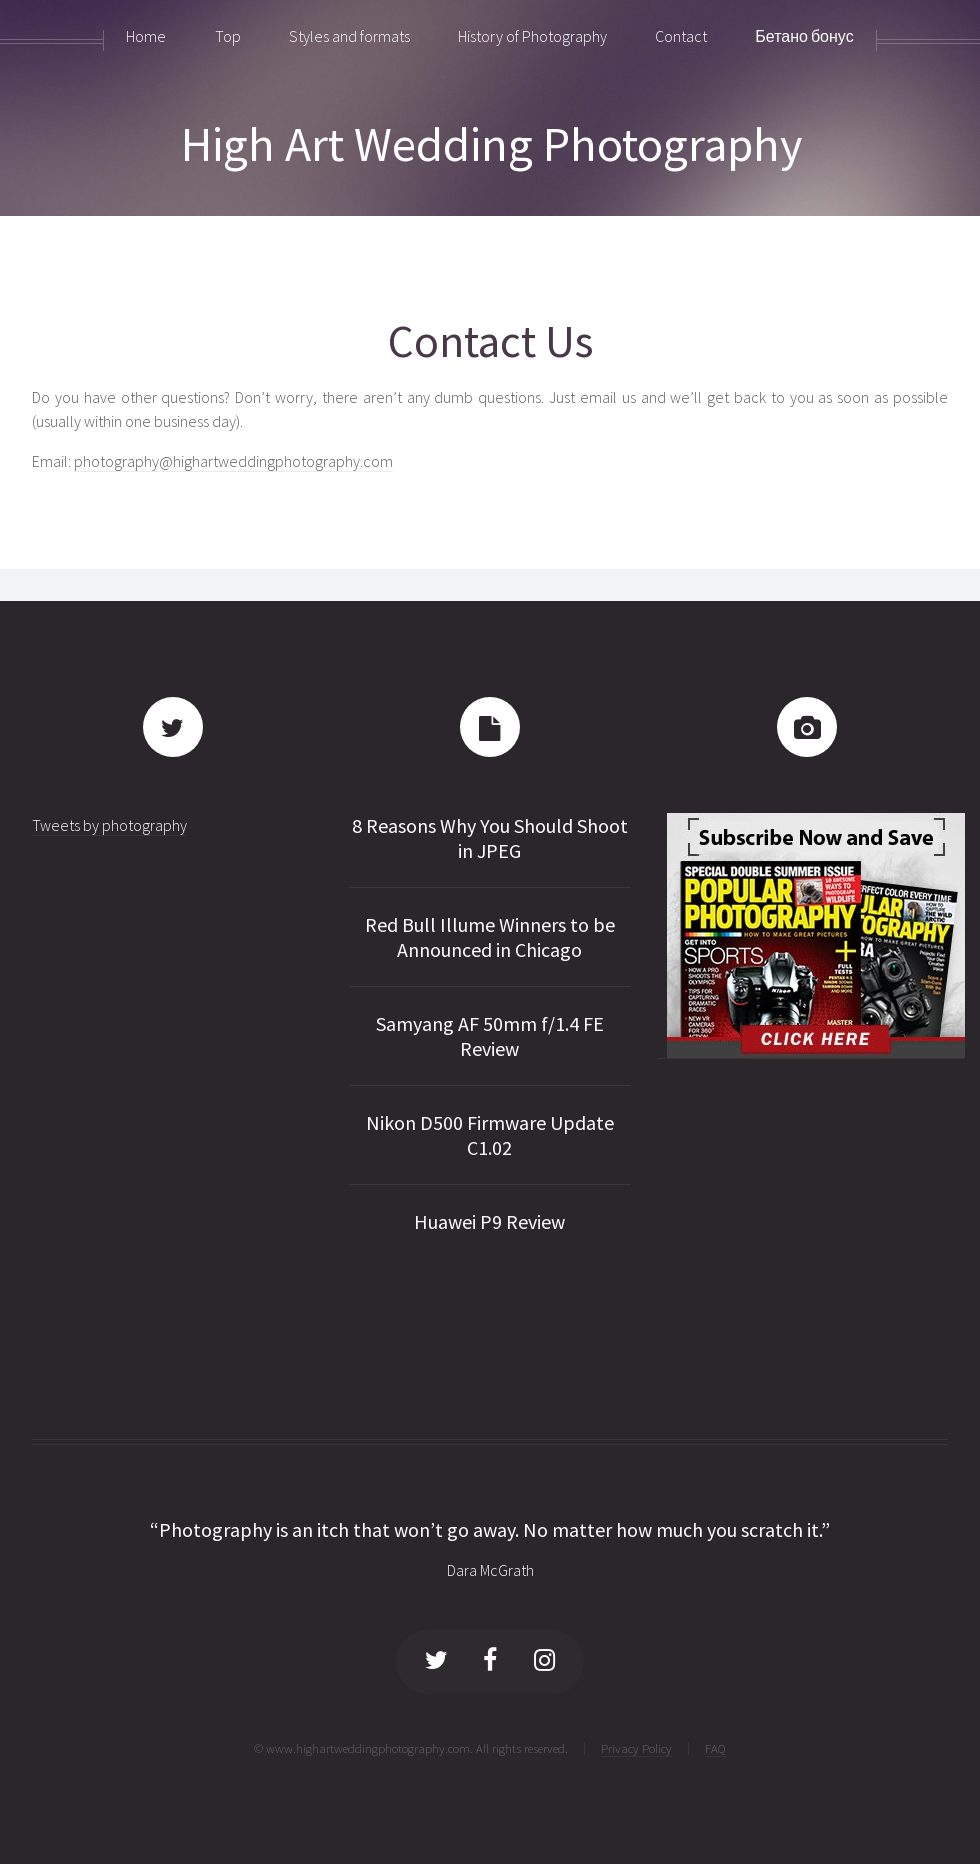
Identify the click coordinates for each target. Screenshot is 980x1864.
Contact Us (490, 340)
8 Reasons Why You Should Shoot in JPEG (490, 838)
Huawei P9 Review (489, 1221)
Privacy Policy (636, 1748)
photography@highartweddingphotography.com (233, 461)
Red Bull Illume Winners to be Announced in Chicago (490, 937)
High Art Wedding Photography (491, 144)
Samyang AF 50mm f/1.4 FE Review (490, 1036)
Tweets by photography (109, 825)
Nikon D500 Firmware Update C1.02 (490, 1135)
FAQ (715, 1748)
